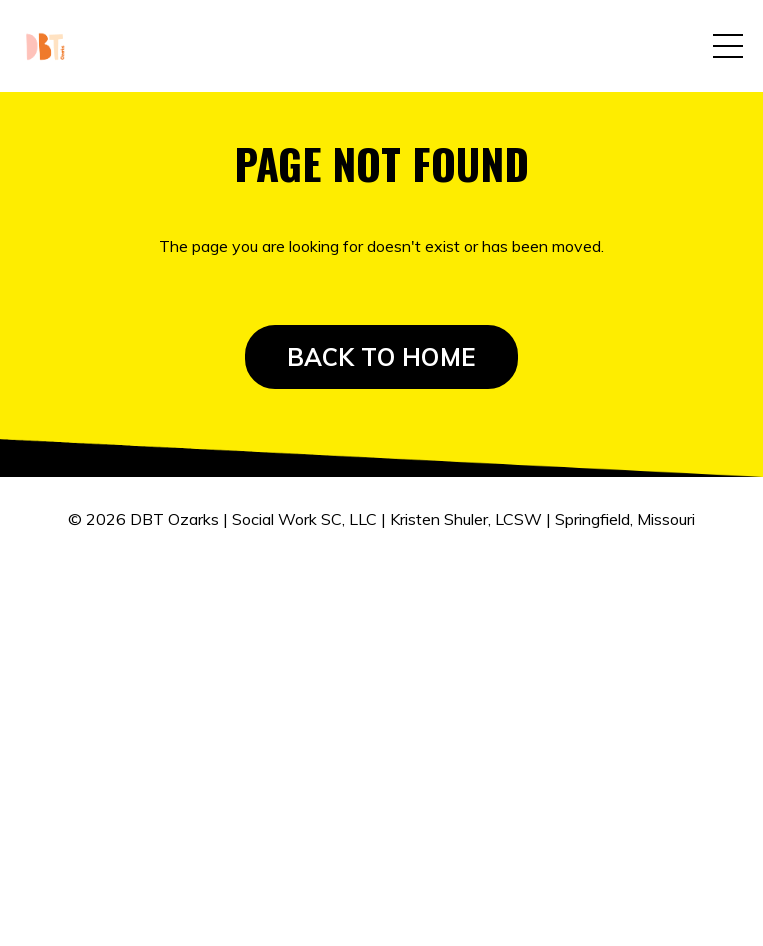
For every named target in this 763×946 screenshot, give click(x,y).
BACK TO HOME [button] (381, 357)
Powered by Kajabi (381, 614)
